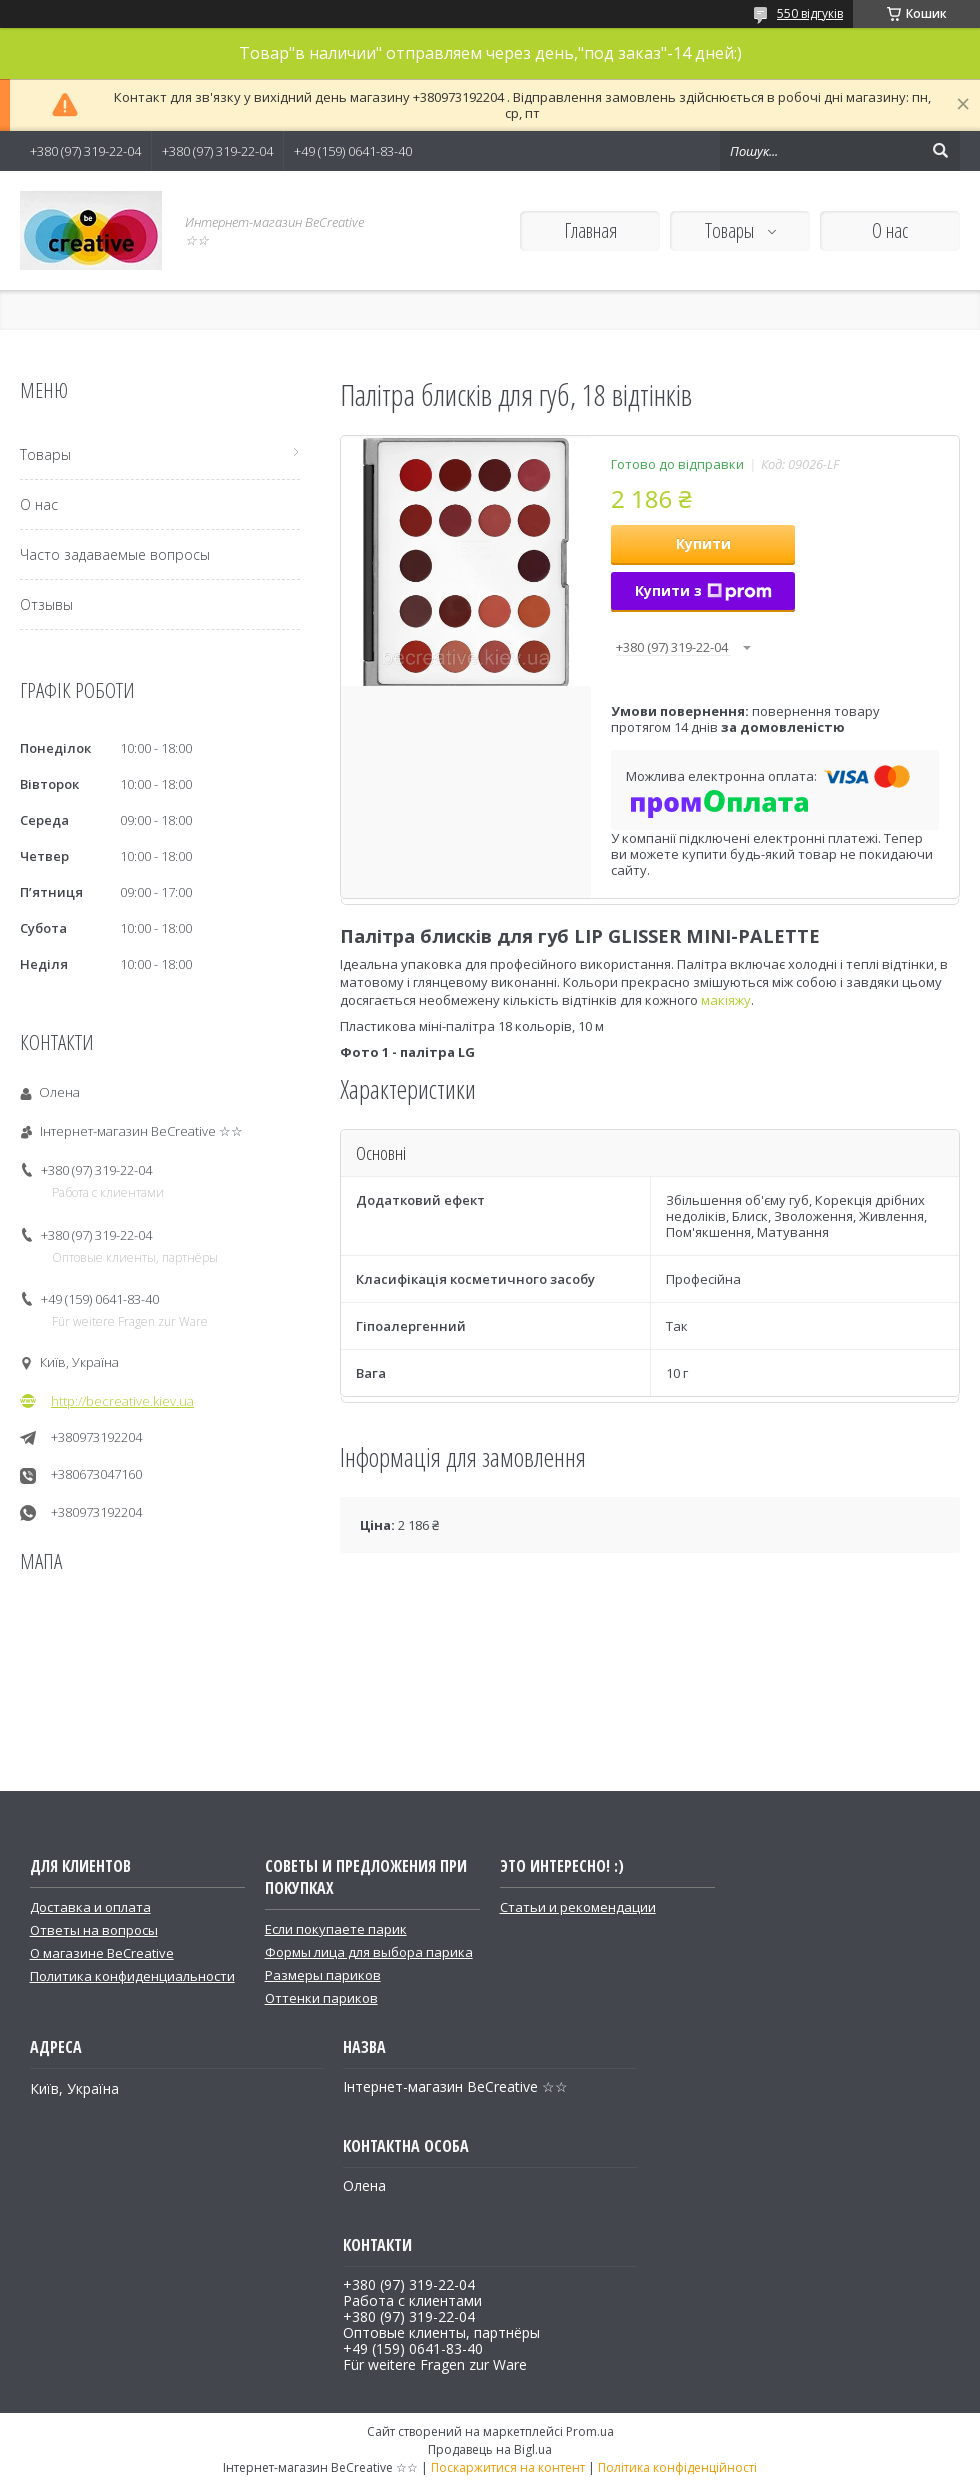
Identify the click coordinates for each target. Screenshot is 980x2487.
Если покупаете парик (336, 1929)
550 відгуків (810, 13)
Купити (703, 543)
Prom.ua (590, 2431)
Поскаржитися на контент (508, 2467)
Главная (590, 230)
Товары (731, 230)
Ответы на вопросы (94, 1930)
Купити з (703, 590)
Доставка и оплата (90, 1907)
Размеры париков (323, 1975)
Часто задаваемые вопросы (115, 554)
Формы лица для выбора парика (369, 1952)
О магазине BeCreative (102, 1953)
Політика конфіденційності (677, 2467)
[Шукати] (940, 151)
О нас (890, 230)
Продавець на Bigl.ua (490, 2449)
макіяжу (726, 1000)
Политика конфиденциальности (132, 1976)
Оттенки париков (321, 1998)
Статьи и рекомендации (578, 1907)
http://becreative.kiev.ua (122, 1401)
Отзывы (46, 604)
